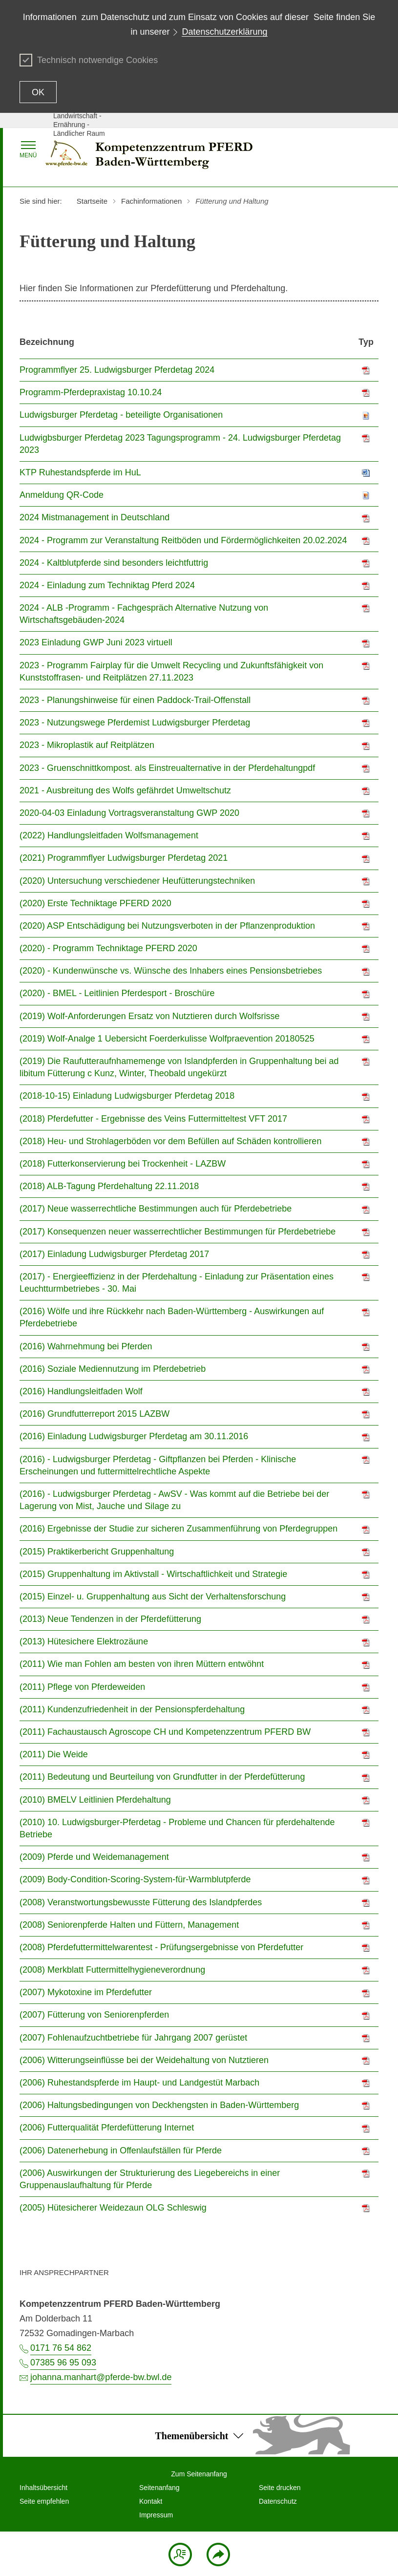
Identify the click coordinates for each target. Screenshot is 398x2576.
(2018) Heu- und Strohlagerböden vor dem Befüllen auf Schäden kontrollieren (170, 1141)
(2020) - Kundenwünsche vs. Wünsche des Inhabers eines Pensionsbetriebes (171, 971)
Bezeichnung (47, 342)
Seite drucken (280, 2487)
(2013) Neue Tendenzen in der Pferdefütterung (110, 1619)
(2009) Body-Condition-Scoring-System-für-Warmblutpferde (135, 1879)
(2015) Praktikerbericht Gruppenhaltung (97, 1551)
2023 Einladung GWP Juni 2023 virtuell (96, 642)
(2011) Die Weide (54, 1754)
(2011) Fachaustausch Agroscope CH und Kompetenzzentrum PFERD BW (165, 1732)
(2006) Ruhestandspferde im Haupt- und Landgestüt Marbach (139, 2082)
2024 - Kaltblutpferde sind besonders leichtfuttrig (114, 563)
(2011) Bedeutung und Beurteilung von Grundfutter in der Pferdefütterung (162, 1777)
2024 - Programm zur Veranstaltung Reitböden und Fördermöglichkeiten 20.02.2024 (183, 540)
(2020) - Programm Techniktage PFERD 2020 (108, 948)
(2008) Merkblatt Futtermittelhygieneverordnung (112, 1970)
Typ (366, 342)
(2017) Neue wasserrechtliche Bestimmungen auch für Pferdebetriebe (156, 1208)
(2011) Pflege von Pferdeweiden (82, 1687)
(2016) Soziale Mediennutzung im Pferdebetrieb (113, 1369)
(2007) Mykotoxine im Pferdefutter (86, 1992)
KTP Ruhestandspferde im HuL (80, 472)
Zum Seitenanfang (199, 2474)
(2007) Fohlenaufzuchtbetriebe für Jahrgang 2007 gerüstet (133, 2038)
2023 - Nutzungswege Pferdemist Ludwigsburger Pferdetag (135, 722)
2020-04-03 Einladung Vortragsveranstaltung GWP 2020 (129, 813)
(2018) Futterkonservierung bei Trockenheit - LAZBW (123, 1164)
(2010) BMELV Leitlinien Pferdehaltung (95, 1800)
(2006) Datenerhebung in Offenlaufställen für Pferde (121, 2150)
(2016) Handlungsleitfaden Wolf (81, 1391)
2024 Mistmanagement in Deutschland (94, 517)
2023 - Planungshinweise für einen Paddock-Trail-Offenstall (135, 700)
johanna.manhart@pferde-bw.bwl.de (100, 2377)
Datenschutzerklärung (224, 32)
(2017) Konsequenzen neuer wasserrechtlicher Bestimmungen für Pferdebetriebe (177, 1231)
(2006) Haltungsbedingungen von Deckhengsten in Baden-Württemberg (159, 2105)
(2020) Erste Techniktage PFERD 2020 (95, 903)
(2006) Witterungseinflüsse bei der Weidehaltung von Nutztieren (144, 2060)
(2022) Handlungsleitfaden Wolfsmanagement (109, 835)
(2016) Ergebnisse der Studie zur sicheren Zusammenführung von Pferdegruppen (178, 1528)
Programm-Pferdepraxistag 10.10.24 (91, 392)
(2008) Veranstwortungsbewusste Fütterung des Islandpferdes (141, 1902)
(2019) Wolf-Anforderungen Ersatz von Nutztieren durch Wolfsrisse (150, 1016)
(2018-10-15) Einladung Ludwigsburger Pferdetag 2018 (127, 1096)
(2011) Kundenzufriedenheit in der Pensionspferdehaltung (132, 1709)
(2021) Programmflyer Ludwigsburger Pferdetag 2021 (124, 858)
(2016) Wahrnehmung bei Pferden (86, 1346)
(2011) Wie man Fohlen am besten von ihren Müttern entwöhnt (142, 1664)
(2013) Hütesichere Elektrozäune (84, 1641)
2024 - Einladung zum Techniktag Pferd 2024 (107, 585)
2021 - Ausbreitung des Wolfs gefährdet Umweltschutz (125, 790)
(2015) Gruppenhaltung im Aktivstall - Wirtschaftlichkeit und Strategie (153, 1574)
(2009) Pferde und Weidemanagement (94, 1857)
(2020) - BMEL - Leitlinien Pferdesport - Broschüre (117, 993)
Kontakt (150, 2501)
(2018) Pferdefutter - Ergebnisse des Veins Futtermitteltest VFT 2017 (153, 1119)
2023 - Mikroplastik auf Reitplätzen (87, 745)
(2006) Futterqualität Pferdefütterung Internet (107, 2127)
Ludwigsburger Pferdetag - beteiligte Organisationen (121, 415)
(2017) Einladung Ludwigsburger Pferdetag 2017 (114, 1254)
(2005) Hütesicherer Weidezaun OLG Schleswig (113, 2208)
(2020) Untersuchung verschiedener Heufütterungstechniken (137, 881)
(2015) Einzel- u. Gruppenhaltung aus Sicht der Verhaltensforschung (153, 1596)
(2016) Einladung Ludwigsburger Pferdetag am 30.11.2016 (134, 1436)
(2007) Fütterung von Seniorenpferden (94, 2015)
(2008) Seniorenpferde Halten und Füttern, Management (129, 1925)
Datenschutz (278, 2501)
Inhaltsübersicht (43, 2487)
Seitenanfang (159, 2487)
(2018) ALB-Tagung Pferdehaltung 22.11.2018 (109, 1186)
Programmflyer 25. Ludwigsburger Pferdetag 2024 (117, 370)
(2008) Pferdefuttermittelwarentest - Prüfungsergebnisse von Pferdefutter (161, 1947)
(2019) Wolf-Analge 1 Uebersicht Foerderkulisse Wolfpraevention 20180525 (167, 1038)
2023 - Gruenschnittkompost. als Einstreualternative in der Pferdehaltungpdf (167, 768)
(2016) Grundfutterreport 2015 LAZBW (94, 1414)
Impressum (156, 2515)
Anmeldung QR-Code (62, 495)
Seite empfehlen (44, 2501)
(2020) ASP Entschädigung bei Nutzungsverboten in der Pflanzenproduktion (167, 926)
